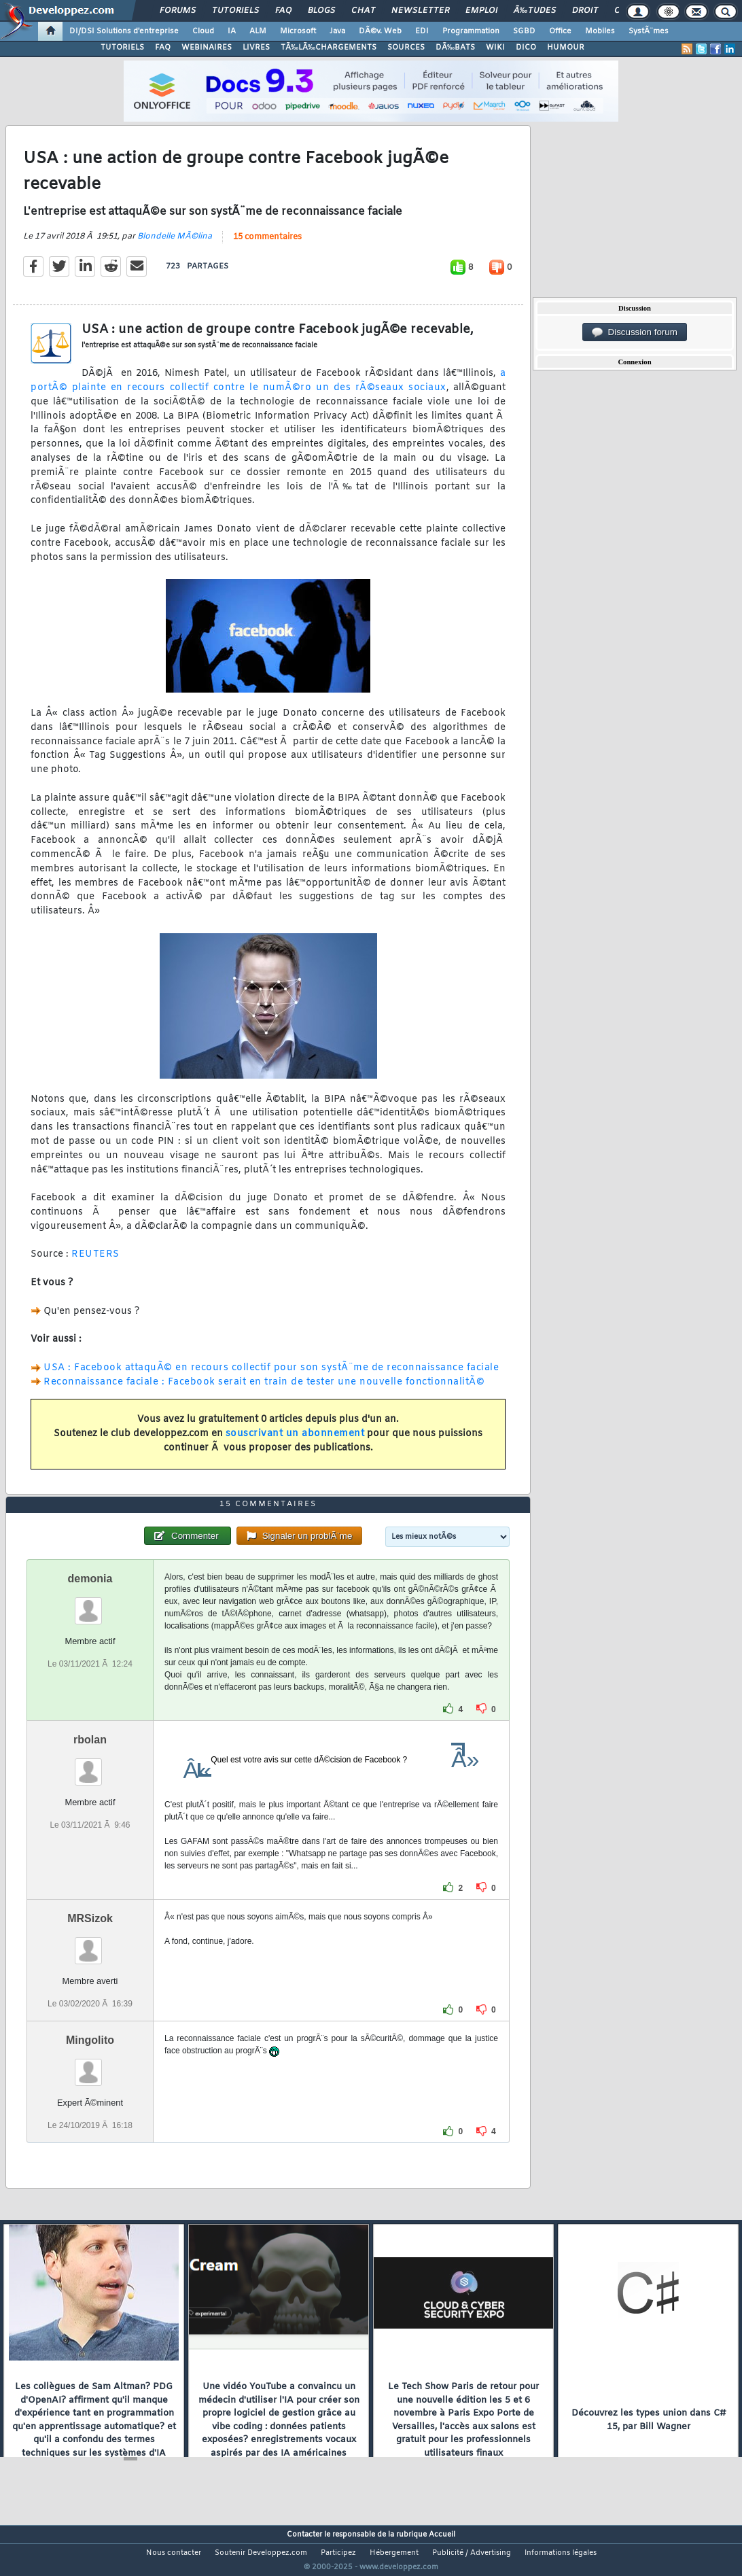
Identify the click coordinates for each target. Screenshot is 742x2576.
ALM (257, 31)
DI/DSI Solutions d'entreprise (124, 31)
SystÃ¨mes (649, 31)
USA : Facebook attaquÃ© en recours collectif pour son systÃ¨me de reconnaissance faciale (271, 1376)
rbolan (90, 1765)
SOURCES (406, 47)
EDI (422, 31)
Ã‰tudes (534, 10)
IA (232, 31)
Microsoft (298, 31)
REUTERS (95, 1263)
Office (560, 31)
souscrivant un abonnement (295, 1441)
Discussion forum (634, 332)
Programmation (470, 31)
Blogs (321, 10)
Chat (363, 10)
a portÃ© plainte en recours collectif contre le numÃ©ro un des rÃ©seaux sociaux (268, 389)
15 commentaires (267, 245)
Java (337, 31)
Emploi (481, 10)
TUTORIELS (122, 47)
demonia (90, 1603)
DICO (526, 47)
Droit (585, 10)
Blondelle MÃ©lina (174, 244)
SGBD (524, 31)
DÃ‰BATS (455, 47)
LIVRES (256, 47)
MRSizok (90, 1943)
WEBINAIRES (206, 47)
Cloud (203, 31)
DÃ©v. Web (380, 31)
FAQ (283, 10)
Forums (177, 10)
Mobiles (600, 31)
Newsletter (420, 10)
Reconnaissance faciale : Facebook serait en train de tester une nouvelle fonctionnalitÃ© (263, 1390)
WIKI (495, 47)
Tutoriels (235, 10)
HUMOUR (565, 47)
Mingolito (90, 2066)
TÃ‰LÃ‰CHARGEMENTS (328, 47)
